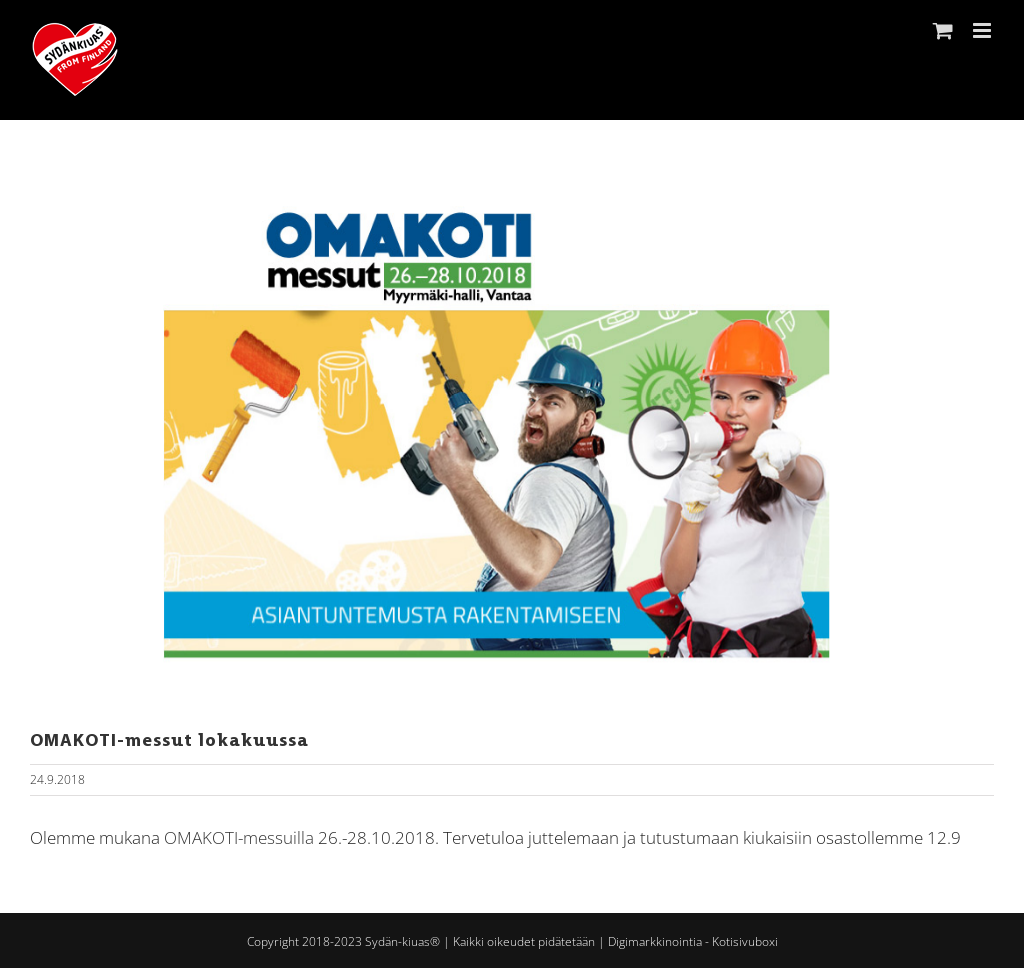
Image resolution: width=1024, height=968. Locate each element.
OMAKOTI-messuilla (239, 837)
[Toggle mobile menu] (983, 30)
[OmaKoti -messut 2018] (512, 434)
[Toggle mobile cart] (943, 30)
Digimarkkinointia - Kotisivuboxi (693, 941)
